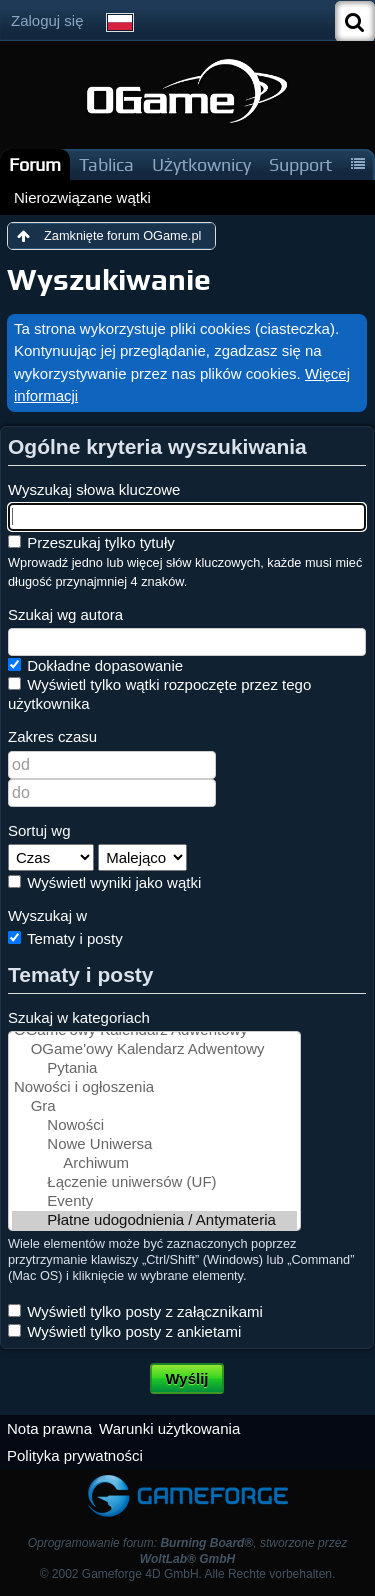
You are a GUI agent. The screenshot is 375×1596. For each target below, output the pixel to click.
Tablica (106, 164)
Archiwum (154, 1163)
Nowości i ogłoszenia (154, 1087)
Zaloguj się (47, 20)
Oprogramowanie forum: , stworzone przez (188, 1550)
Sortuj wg (39, 830)
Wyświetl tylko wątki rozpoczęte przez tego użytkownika (159, 694)
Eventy (154, 1201)
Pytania (154, 1068)
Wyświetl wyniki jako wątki (104, 882)
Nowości (154, 1125)
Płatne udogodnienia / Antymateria (154, 1220)
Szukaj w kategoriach (79, 1017)
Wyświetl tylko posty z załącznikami (135, 1311)
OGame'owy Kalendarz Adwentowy (154, 1049)
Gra (154, 1106)
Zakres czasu (52, 736)
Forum (35, 164)
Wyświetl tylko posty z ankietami (124, 1331)
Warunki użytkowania (169, 1428)
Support (300, 164)
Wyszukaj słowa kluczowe (94, 489)
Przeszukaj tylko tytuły (91, 542)
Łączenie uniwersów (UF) (154, 1182)
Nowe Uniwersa (154, 1144)
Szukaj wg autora (65, 614)
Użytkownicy (201, 164)
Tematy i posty (65, 938)
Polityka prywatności (75, 1455)
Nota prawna (49, 1428)
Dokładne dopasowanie (95, 665)
